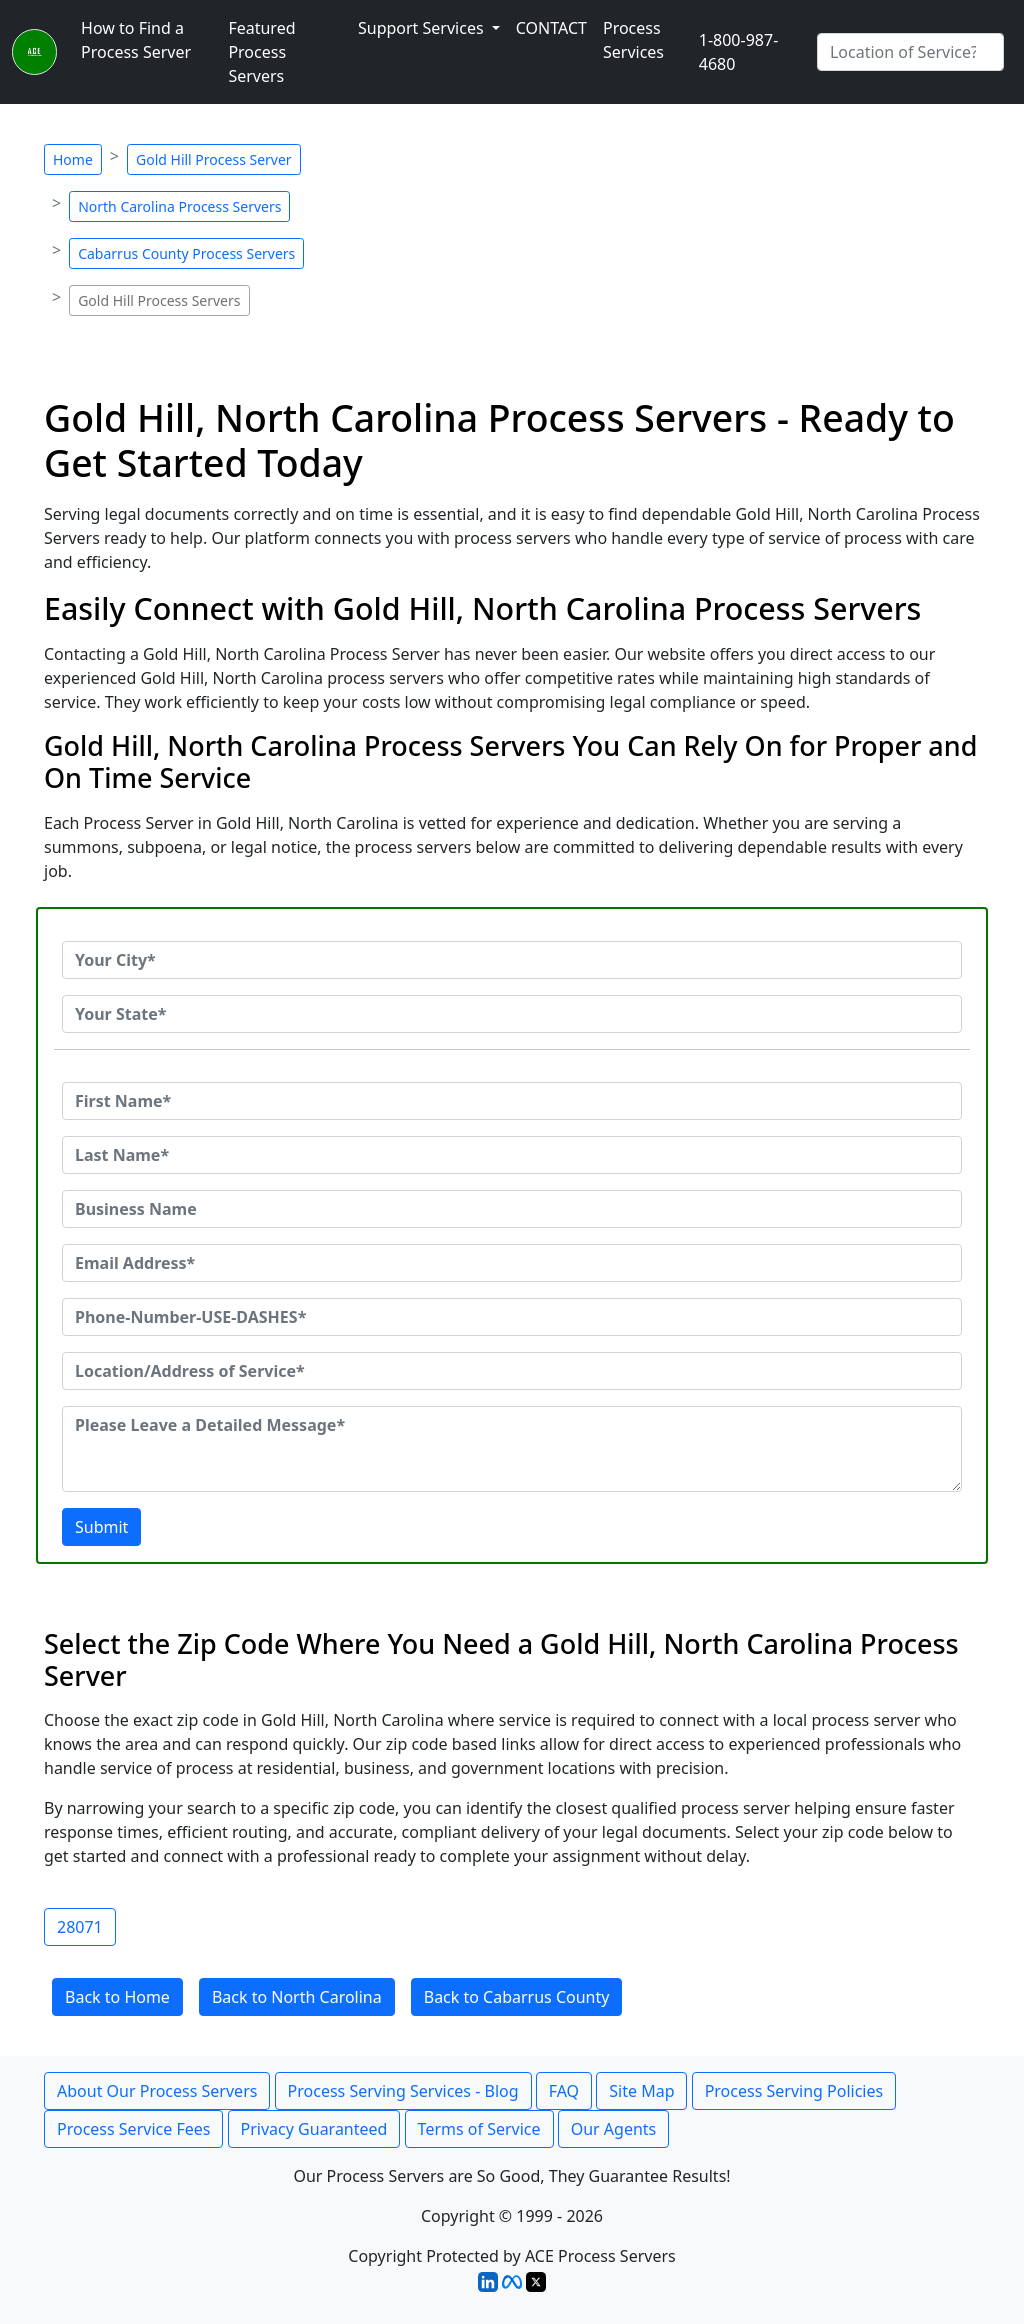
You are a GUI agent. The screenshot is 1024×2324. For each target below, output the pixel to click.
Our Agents (614, 2129)
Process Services (633, 40)
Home (73, 159)
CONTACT (551, 28)
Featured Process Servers (261, 52)
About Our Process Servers (157, 2091)
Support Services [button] (423, 28)
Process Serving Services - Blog (403, 2091)
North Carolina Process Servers (179, 206)
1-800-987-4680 (739, 52)
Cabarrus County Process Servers (186, 253)
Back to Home (117, 1997)
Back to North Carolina (297, 1997)
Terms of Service (479, 2129)
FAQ (564, 2091)
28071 (80, 1927)
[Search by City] (910, 52)
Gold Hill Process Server (214, 159)
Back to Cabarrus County (517, 1997)
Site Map (641, 2091)
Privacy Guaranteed (314, 2129)
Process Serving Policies (794, 2091)
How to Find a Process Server (136, 40)
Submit (101, 1527)
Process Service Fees (133, 2129)
